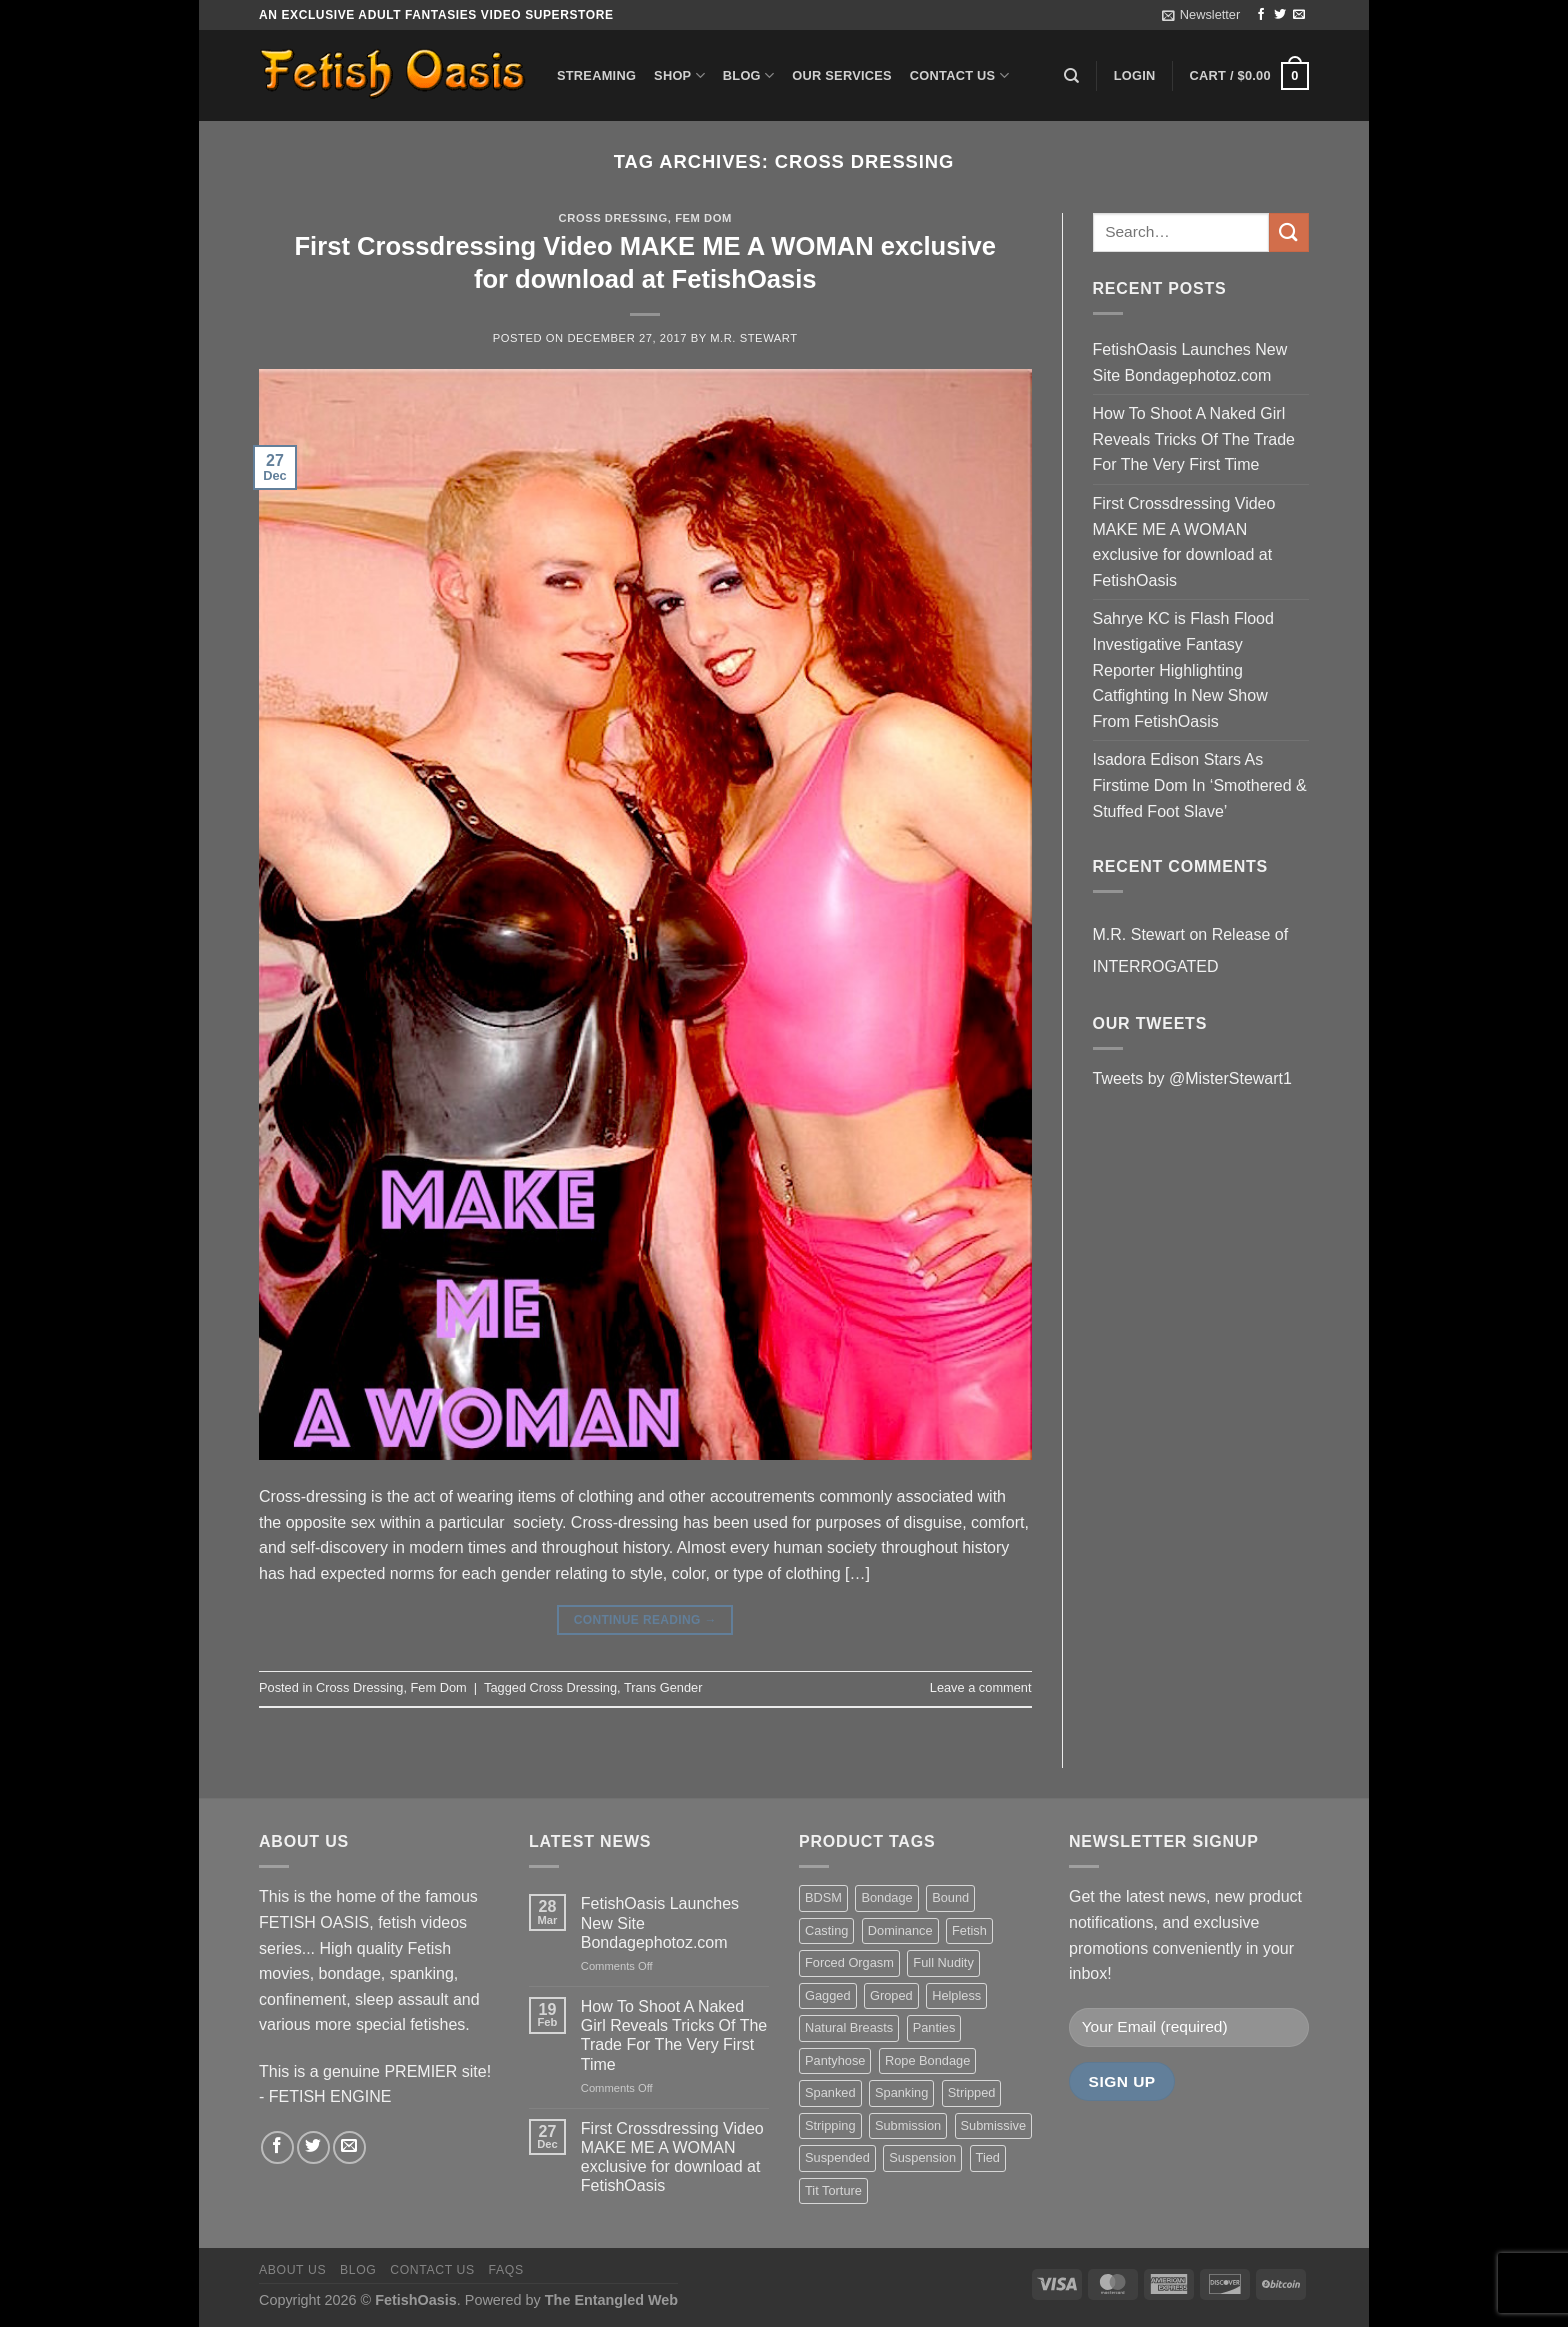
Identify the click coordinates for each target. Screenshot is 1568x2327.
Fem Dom (703, 218)
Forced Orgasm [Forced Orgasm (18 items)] (849, 1962)
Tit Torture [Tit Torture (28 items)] (833, 2190)
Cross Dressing (613, 218)
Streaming (596, 75)
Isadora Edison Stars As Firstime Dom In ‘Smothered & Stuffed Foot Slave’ (1200, 785)
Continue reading (645, 1620)
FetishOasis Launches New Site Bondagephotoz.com (1190, 362)
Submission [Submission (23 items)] (908, 2125)
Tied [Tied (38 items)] (988, 2157)
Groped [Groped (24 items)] (891, 1995)
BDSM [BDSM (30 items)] (823, 1897)
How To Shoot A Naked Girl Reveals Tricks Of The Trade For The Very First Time (1194, 439)
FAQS (506, 2270)
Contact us (959, 75)
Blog (748, 75)
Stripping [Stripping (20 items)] (830, 2125)
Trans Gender (663, 1687)
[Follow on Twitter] (1280, 15)
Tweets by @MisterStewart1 (1192, 1078)
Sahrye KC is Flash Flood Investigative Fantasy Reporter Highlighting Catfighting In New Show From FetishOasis (1183, 669)
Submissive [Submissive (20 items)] (993, 2125)
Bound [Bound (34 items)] (950, 1897)
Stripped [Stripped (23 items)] (972, 2092)
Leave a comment (981, 1687)
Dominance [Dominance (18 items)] (900, 1930)
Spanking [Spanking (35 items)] (901, 2092)
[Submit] (1289, 232)
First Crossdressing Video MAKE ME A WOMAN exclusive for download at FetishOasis (1184, 542)
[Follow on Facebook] (1261, 15)
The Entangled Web (611, 2300)
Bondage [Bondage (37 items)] (886, 1897)
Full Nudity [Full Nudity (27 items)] (943, 1962)
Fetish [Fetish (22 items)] (969, 1930)
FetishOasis (416, 2300)
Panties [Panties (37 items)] (934, 2027)
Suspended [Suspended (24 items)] (837, 2157)
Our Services (842, 75)
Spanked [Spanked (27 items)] (830, 2092)
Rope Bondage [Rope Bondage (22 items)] (927, 2060)
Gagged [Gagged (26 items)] (828, 1995)
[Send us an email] (1299, 15)
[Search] (1071, 76)
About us (292, 2270)
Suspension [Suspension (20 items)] (922, 2157)
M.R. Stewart (754, 338)
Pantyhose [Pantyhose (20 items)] (835, 2060)
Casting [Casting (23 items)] (826, 1930)
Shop (679, 75)
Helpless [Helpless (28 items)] (956, 1995)
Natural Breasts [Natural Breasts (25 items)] (849, 2027)
